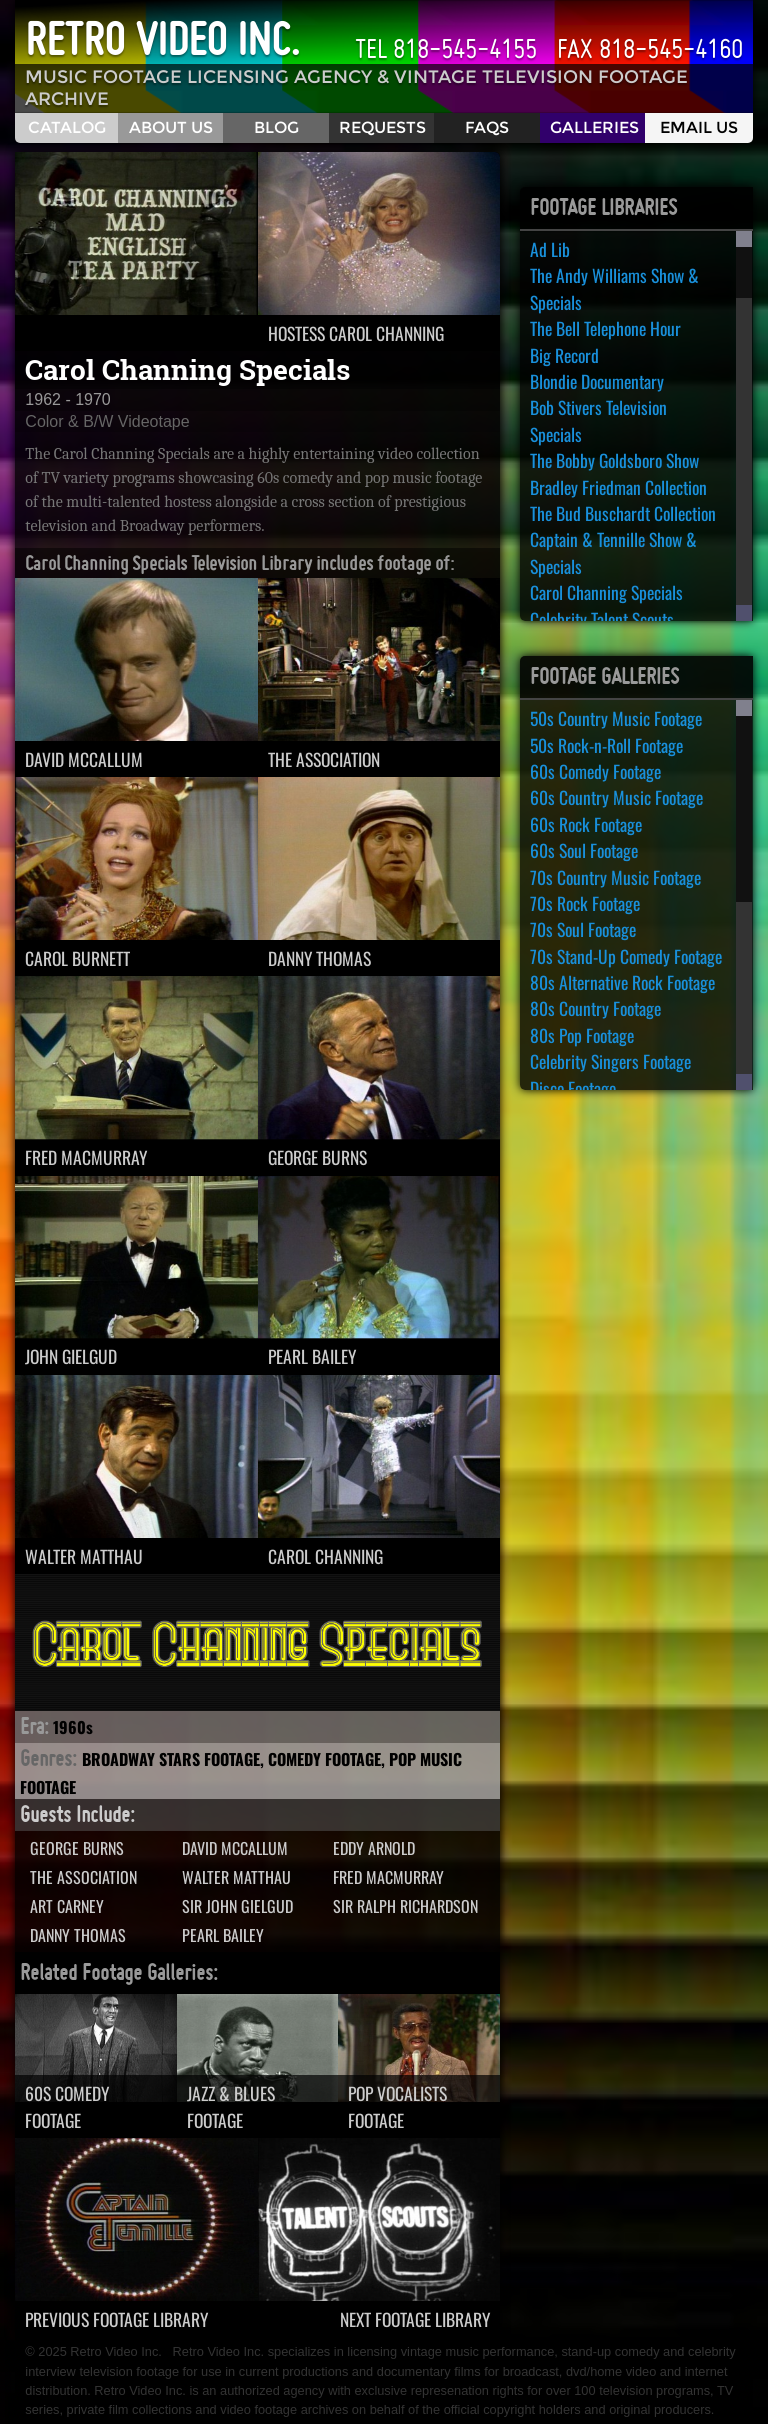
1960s (73, 1727)
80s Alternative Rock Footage (622, 982)
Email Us (699, 127)
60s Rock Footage (586, 824)
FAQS (487, 127)
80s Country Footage (595, 1008)
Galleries (594, 127)
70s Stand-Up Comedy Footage (626, 956)
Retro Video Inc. (162, 39)
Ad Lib (550, 249)
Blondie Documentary (597, 381)
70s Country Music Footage (615, 877)
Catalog (67, 127)
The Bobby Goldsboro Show (614, 460)
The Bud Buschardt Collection (623, 513)
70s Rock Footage (585, 903)
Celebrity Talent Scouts (602, 619)
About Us (171, 127)
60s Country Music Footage (616, 797)
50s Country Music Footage (616, 718)
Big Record (564, 355)
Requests (382, 127)
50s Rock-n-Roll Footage (606, 745)
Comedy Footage (324, 1759)
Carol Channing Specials (606, 592)
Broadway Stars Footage (171, 1759)
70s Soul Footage (583, 929)
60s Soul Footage (584, 850)
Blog (276, 127)
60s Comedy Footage (595, 771)
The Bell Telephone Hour (605, 328)
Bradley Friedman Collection (618, 487)
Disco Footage (573, 1088)
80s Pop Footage (582, 1035)
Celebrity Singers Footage (610, 1061)
